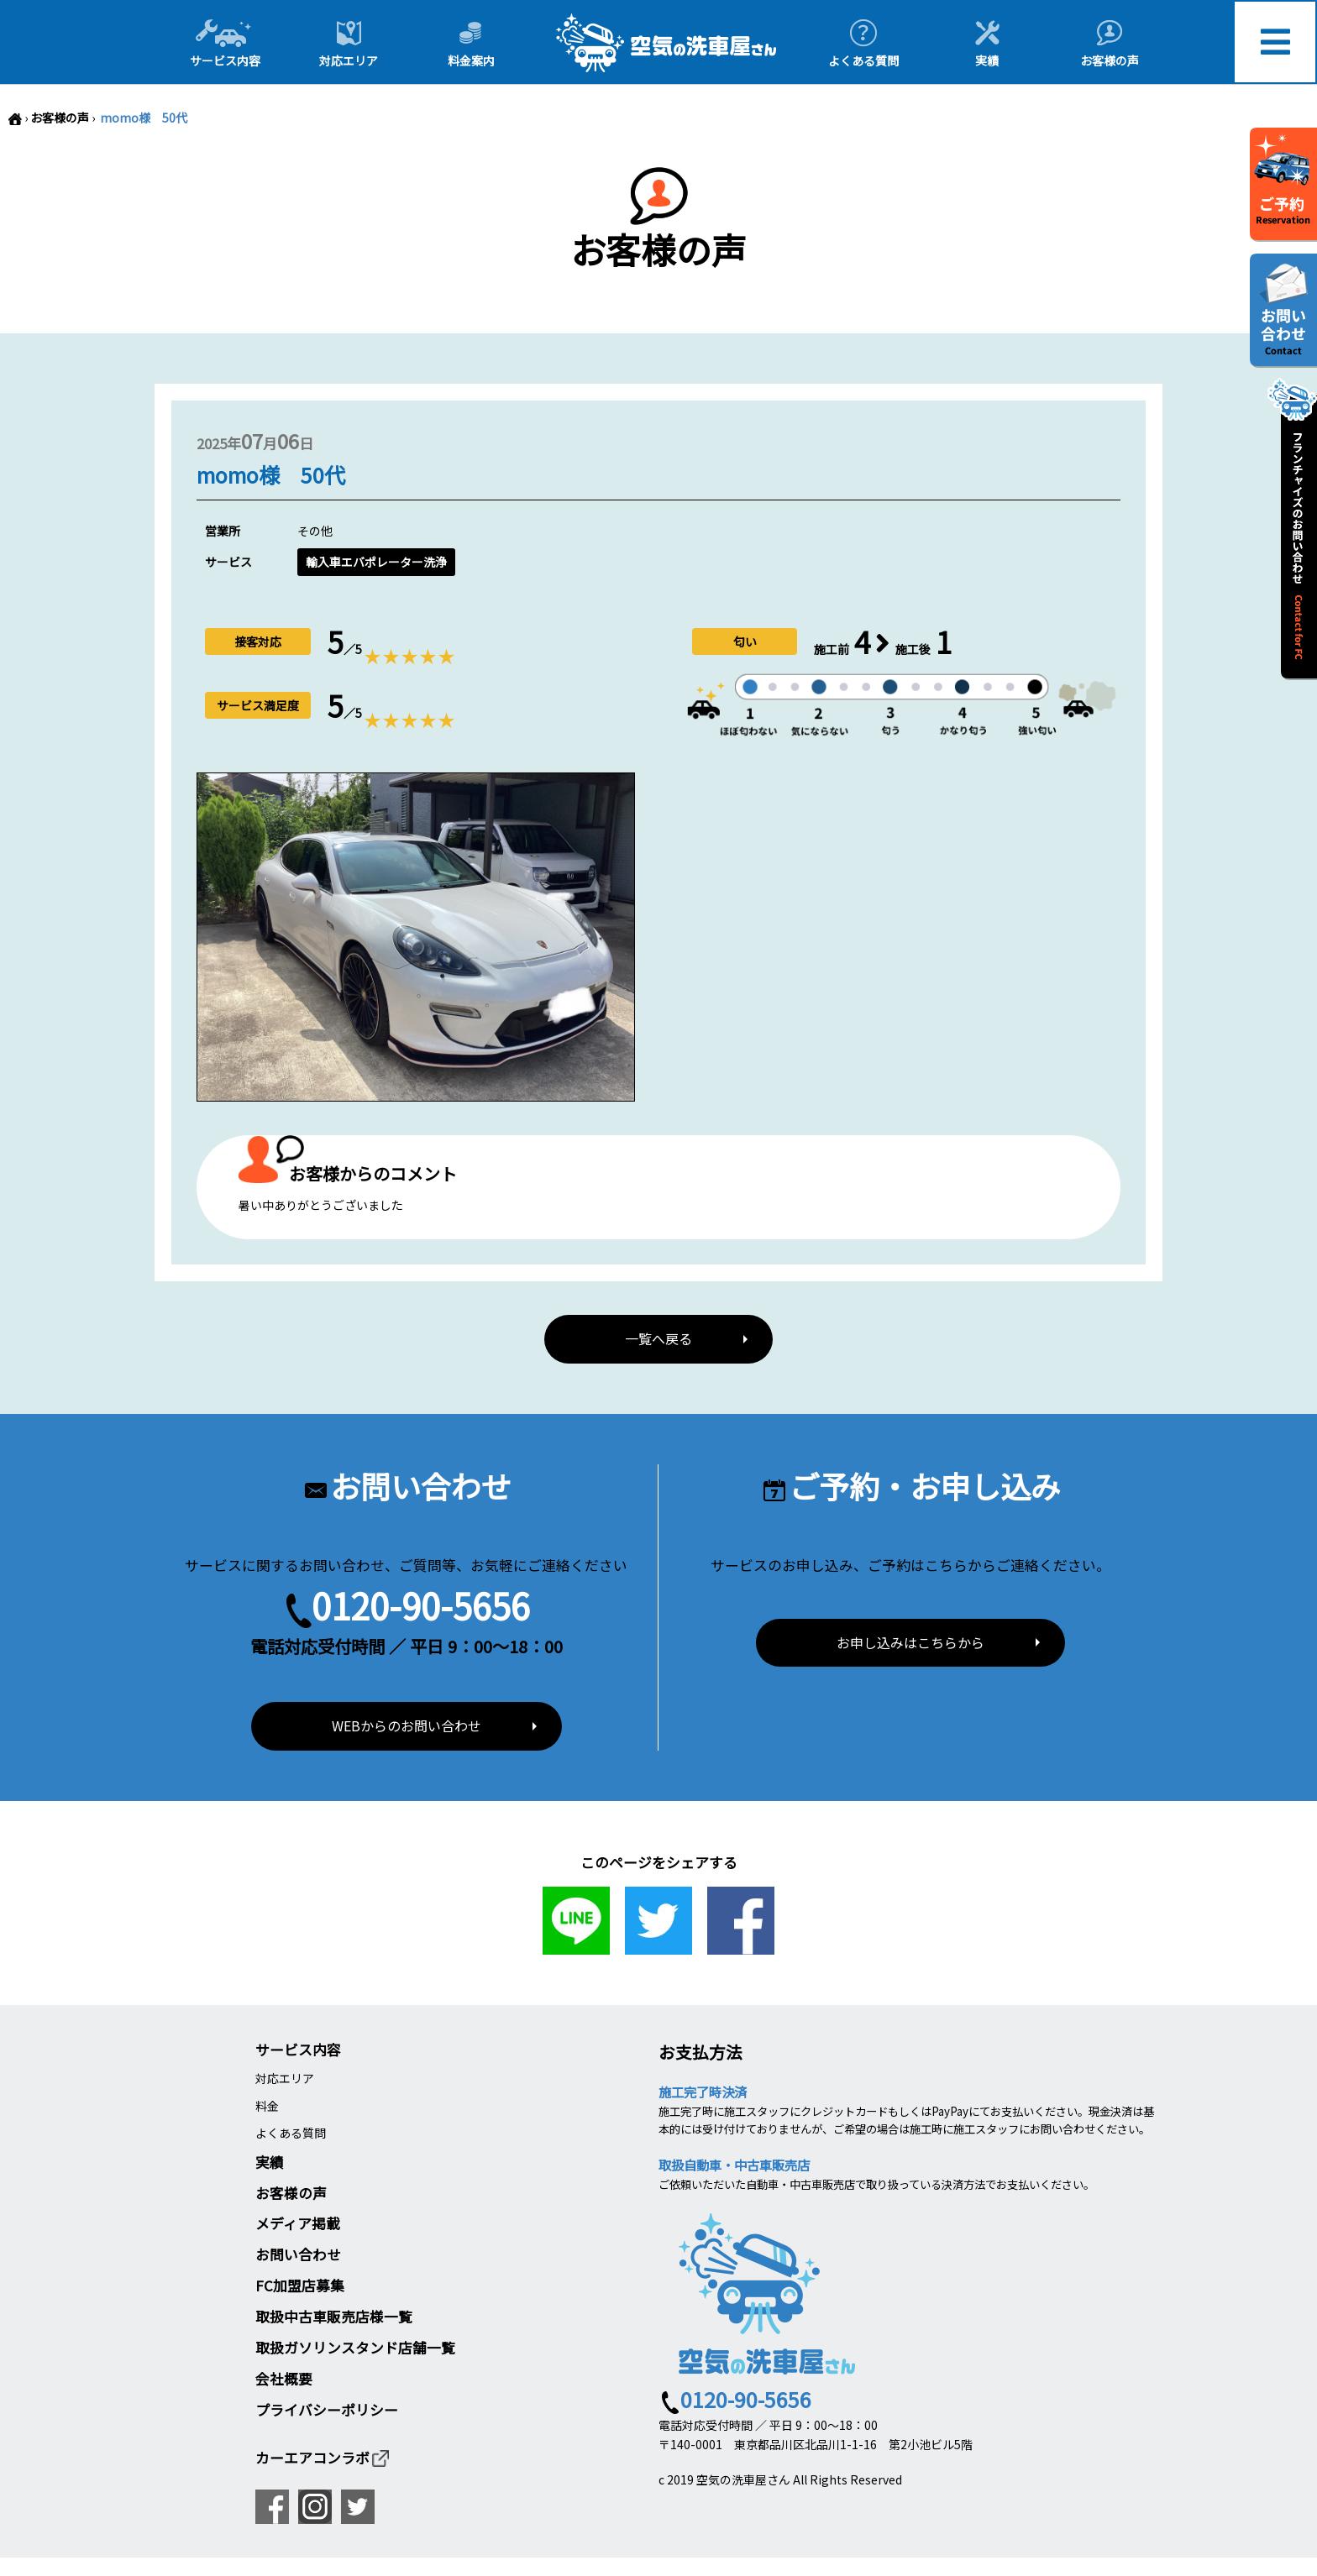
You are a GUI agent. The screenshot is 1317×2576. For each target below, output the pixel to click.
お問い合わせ (298, 2254)
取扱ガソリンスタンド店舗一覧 (355, 2348)
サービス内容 (298, 2049)
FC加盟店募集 (299, 2285)
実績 (269, 2162)
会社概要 (283, 2379)
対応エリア (284, 2078)
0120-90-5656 (421, 1605)
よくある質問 (290, 2132)
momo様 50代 (142, 117)
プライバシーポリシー (326, 2410)
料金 (267, 2105)
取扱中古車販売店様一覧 (333, 2316)
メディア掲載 (297, 2223)
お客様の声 (59, 117)
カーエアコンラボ (323, 2458)
